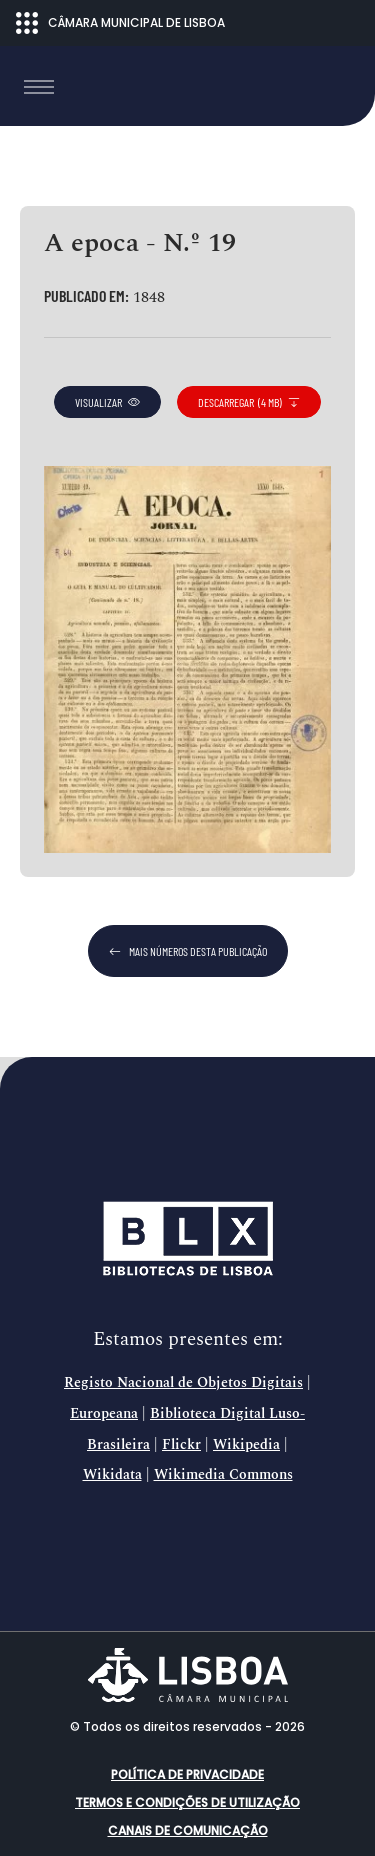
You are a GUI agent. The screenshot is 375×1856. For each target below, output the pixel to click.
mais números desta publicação (188, 951)
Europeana (104, 1414)
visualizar (107, 402)
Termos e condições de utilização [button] (187, 1802)
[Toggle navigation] (39, 87)
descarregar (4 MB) (249, 402)
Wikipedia (246, 1445)
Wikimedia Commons (223, 1475)
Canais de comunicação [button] (188, 1830)
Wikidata (112, 1475)
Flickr (181, 1445)
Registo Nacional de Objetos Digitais (183, 1383)
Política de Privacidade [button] (187, 1774)
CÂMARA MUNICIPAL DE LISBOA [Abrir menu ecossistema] (120, 23)
